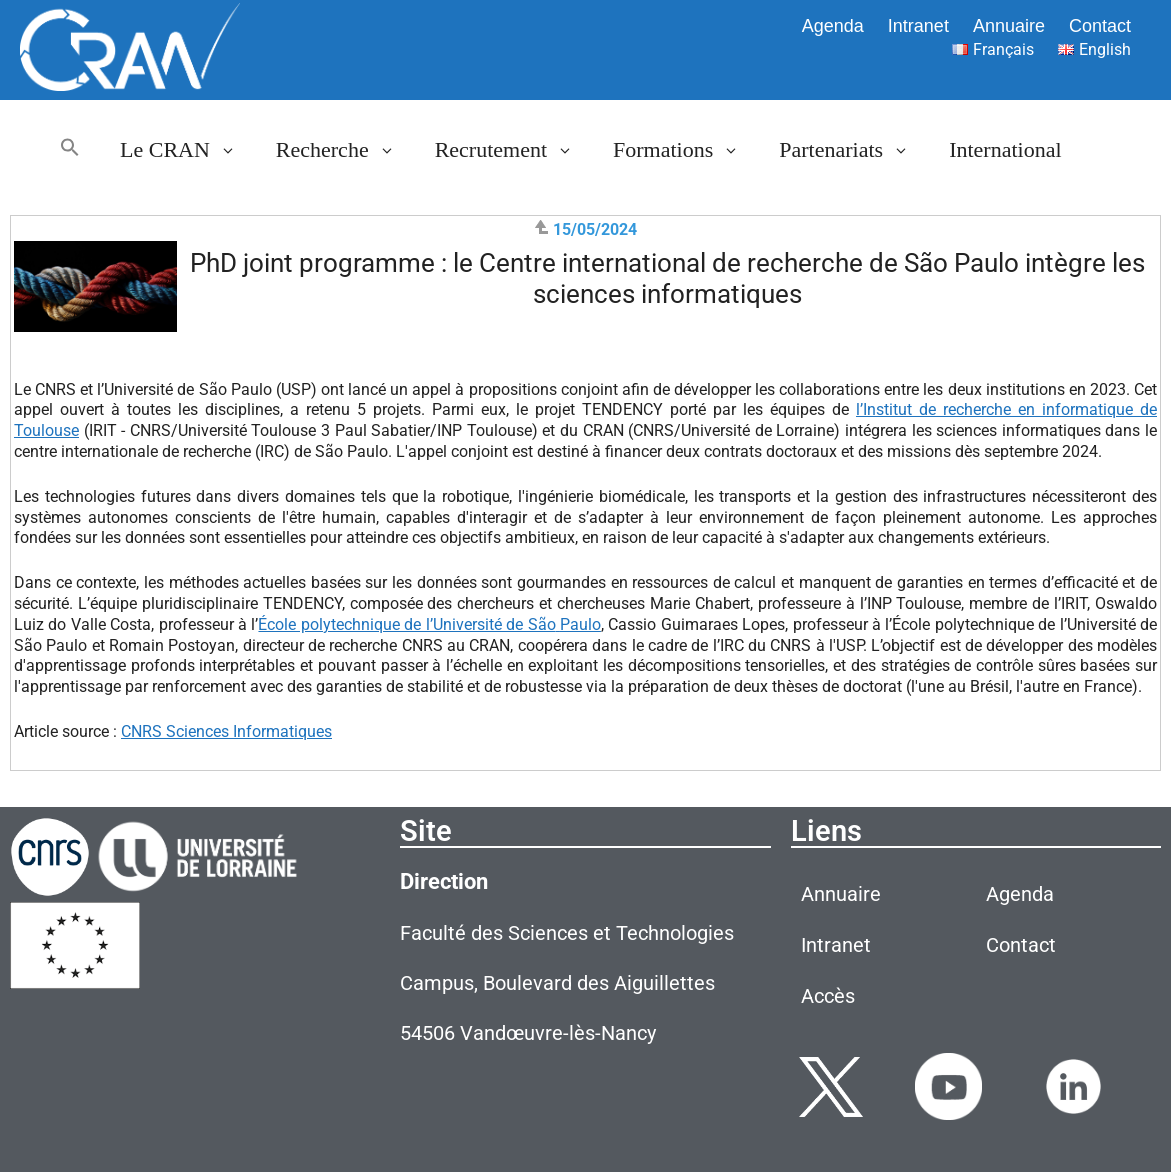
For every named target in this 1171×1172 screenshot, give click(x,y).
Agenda (833, 26)
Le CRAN (188, 150)
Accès (828, 996)
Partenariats (854, 150)
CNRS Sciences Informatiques (226, 731)
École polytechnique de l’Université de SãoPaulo (429, 624)
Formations (686, 150)
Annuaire (1009, 26)
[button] (70, 150)
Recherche (345, 150)
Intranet (918, 26)
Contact (1100, 26)
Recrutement (514, 150)
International (1005, 149)
